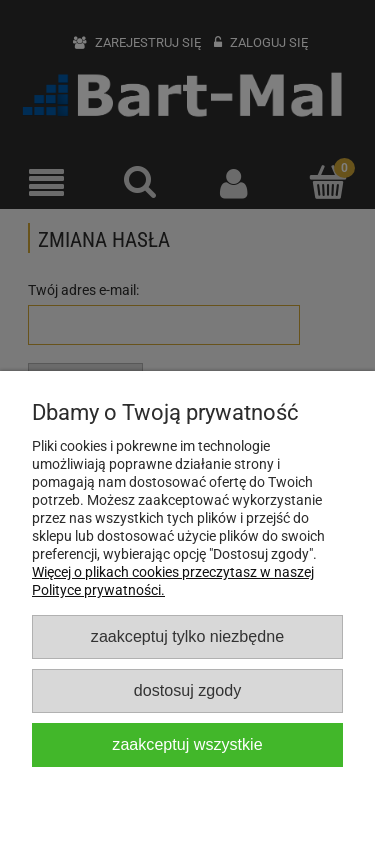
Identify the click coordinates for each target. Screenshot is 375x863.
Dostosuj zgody (187, 690)
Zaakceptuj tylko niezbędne (187, 636)
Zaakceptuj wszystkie (187, 744)
